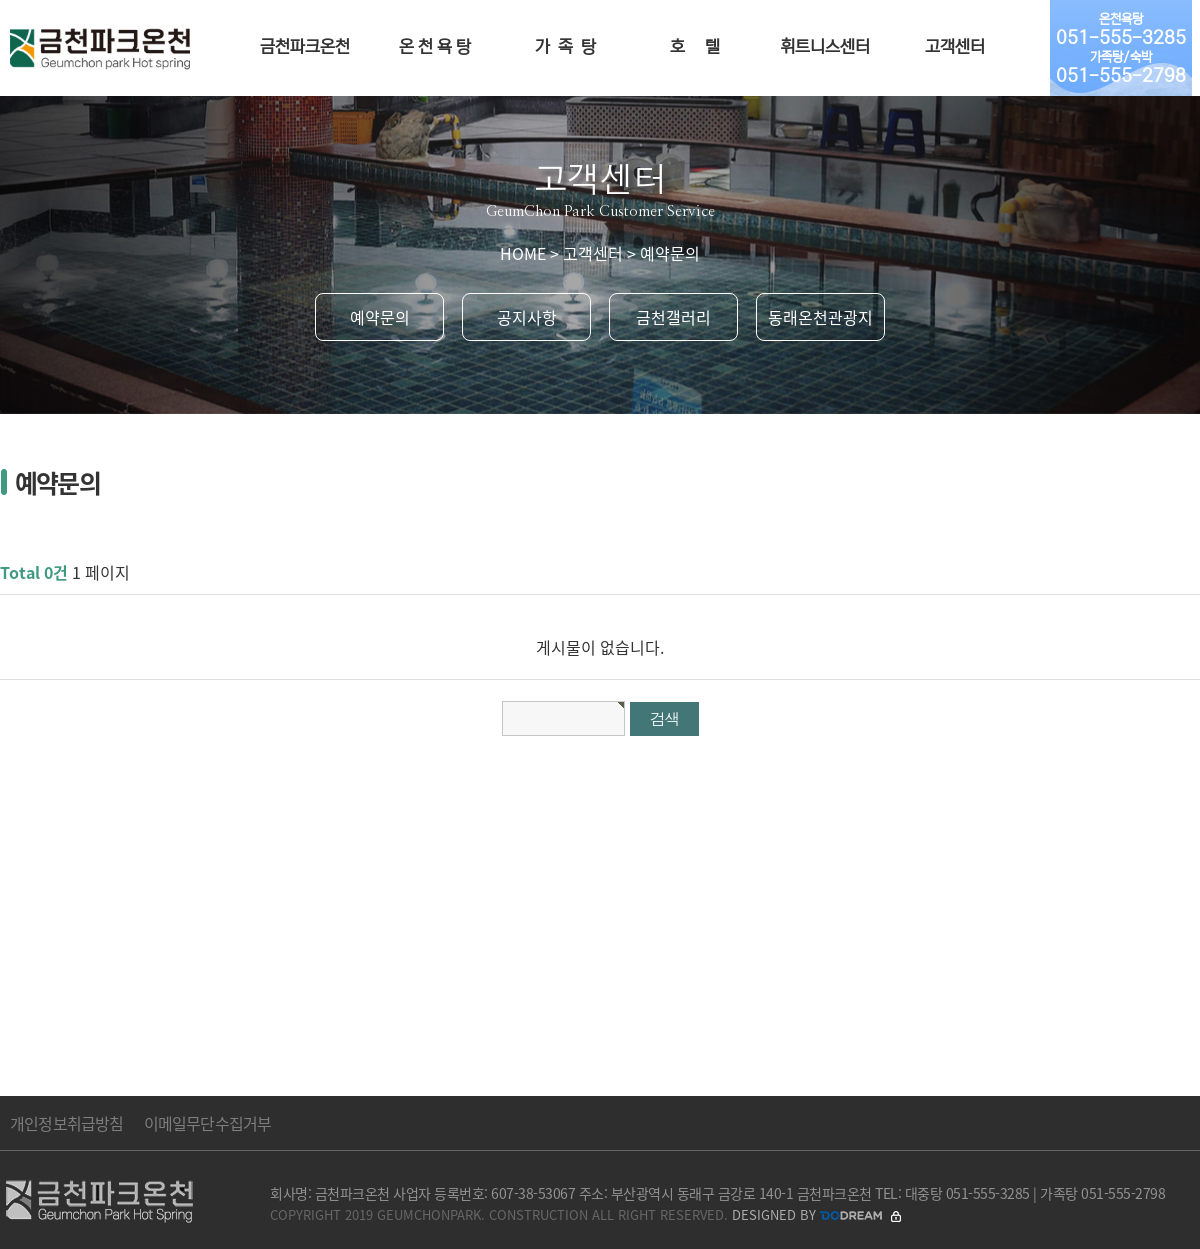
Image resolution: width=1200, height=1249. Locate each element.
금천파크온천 (305, 47)
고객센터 (955, 47)
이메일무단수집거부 (208, 1123)
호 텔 (695, 47)
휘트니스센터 (825, 47)
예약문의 (380, 317)
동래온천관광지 (820, 317)
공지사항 (527, 317)
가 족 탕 (565, 47)
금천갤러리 (673, 317)
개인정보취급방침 (67, 1123)
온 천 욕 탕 (435, 47)
